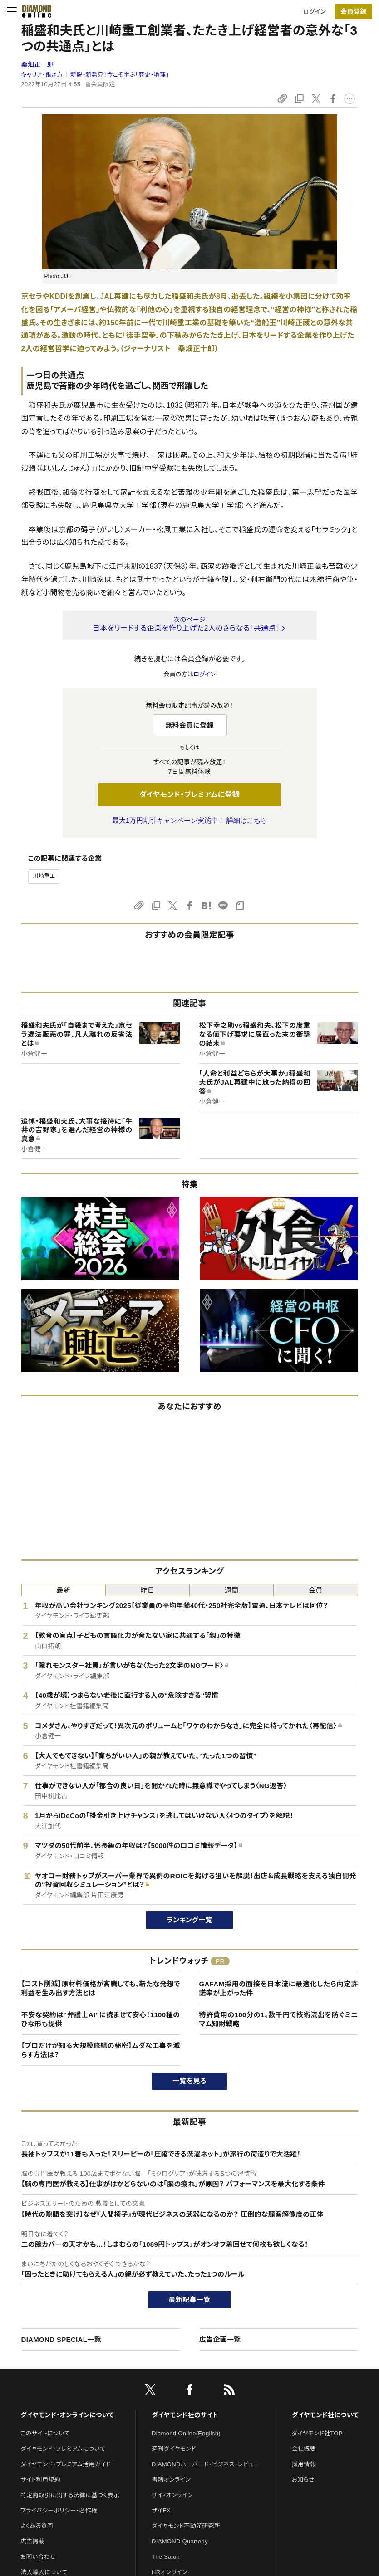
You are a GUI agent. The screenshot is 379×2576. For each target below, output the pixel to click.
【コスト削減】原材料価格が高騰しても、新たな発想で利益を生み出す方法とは (100, 1988)
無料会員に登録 (189, 725)
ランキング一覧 (189, 1920)
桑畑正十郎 (37, 64)
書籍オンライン (171, 2479)
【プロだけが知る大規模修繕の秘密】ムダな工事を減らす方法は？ (100, 2050)
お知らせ (303, 2479)
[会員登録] (353, 11)
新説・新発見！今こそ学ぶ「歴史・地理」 (119, 74)
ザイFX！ (163, 2510)
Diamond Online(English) (186, 2433)
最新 (63, 1590)
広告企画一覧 (220, 2339)
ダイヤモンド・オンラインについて (67, 2415)
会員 (316, 1590)
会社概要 (304, 2448)
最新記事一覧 (190, 2299)
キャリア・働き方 (42, 74)
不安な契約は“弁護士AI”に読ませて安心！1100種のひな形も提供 (100, 2019)
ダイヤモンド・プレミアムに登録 (189, 794)
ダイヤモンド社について (325, 2415)
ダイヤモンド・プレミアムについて (62, 2448)
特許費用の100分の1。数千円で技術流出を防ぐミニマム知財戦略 (278, 2019)
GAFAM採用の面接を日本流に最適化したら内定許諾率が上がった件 (278, 1988)
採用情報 (304, 2464)
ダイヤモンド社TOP (317, 2433)
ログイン (314, 12)
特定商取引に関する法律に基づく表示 (69, 2495)
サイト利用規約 (40, 2479)
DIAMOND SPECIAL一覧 (61, 2339)
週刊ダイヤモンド (174, 2448)
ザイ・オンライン (172, 2495)
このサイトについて (45, 2433)
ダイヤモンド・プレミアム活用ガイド (65, 2464)
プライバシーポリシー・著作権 (59, 2510)
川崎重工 (44, 876)
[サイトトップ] (34, 11)
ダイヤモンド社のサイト (185, 2415)
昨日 (148, 1590)
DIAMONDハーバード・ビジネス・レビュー (206, 2464)
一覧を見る (189, 2081)
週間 (232, 1590)
